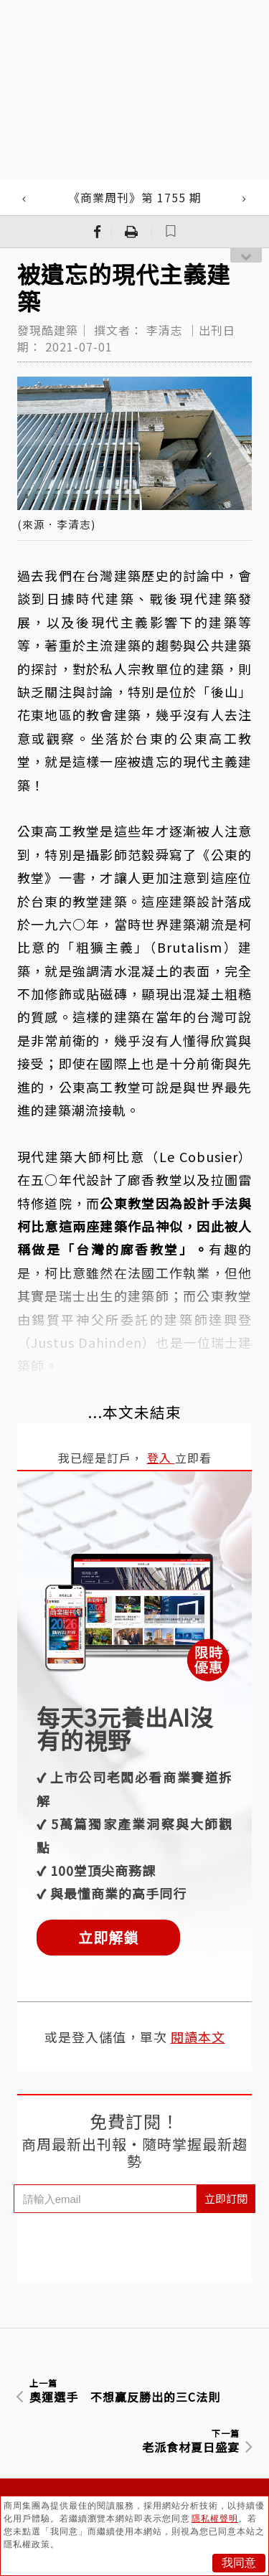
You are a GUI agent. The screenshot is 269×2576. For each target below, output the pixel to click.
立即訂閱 (225, 2198)
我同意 (239, 2563)
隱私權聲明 (215, 2519)
